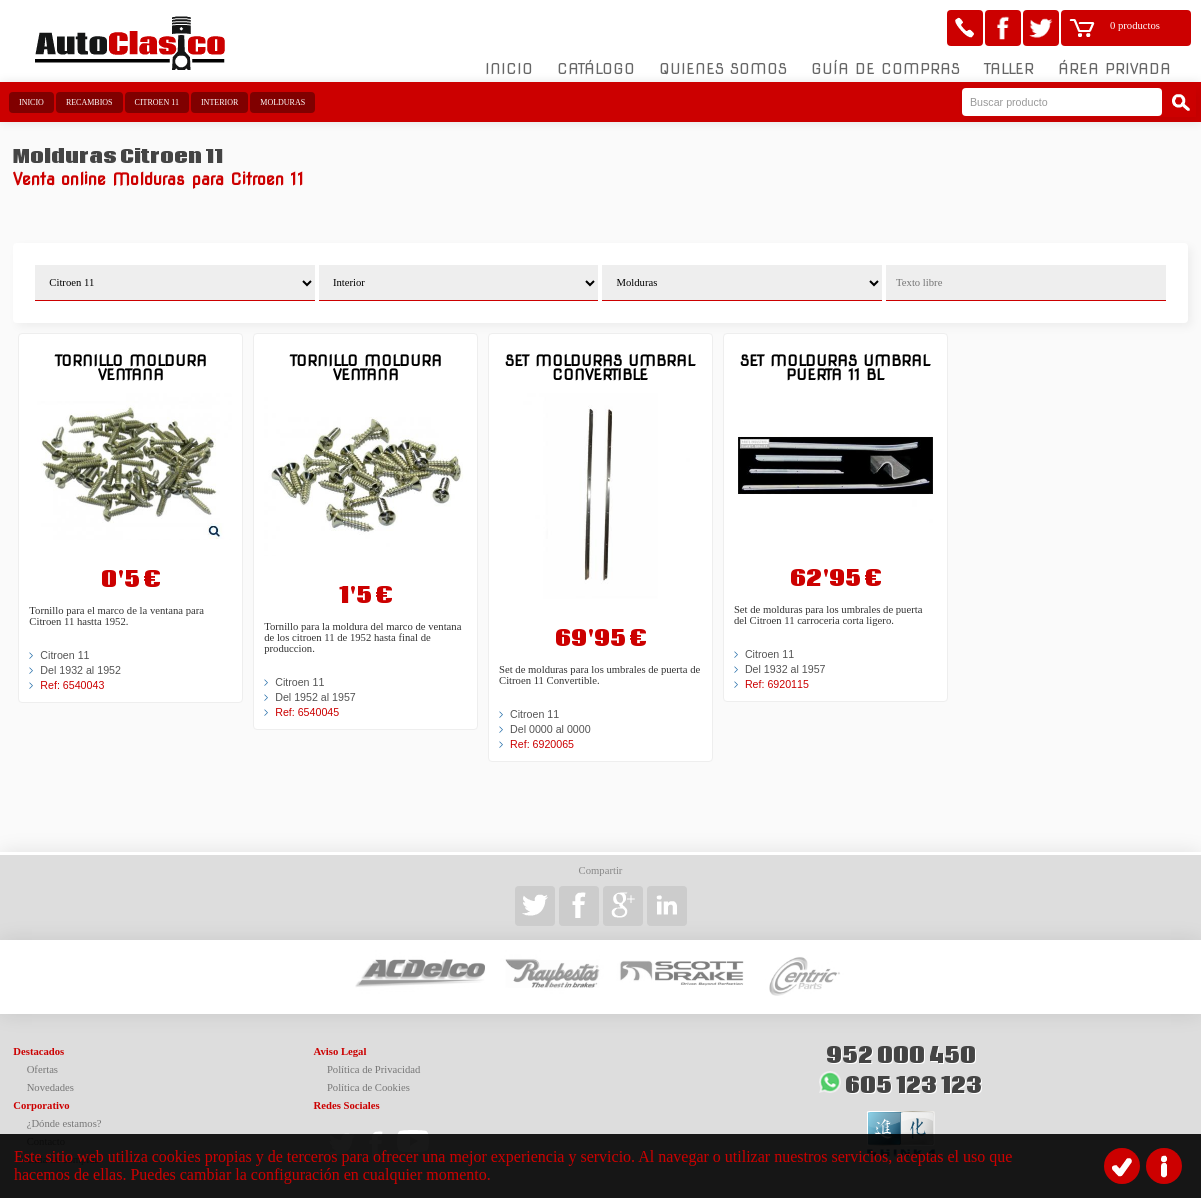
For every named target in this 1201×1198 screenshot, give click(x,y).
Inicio (509, 69)
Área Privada (1114, 69)
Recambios (89, 102)
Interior (219, 102)
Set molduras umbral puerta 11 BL (835, 367)
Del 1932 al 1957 (785, 669)
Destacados (38, 1051)
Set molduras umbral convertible (600, 367)
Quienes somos (723, 69)
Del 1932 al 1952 (80, 670)
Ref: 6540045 (307, 712)
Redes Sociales (347, 1105)
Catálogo (596, 69)
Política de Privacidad (374, 1069)
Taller (1009, 69)
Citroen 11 (157, 102)
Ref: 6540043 (72, 685)
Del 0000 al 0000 (550, 729)
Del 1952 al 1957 (315, 697)
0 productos (1135, 25)
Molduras (282, 102)
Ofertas (42, 1069)
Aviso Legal (340, 1051)
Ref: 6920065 (542, 744)
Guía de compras (885, 69)
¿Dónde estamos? (64, 1123)
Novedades (50, 1087)
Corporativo (41, 1105)
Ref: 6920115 (777, 684)
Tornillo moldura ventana (131, 367)
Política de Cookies (368, 1087)
